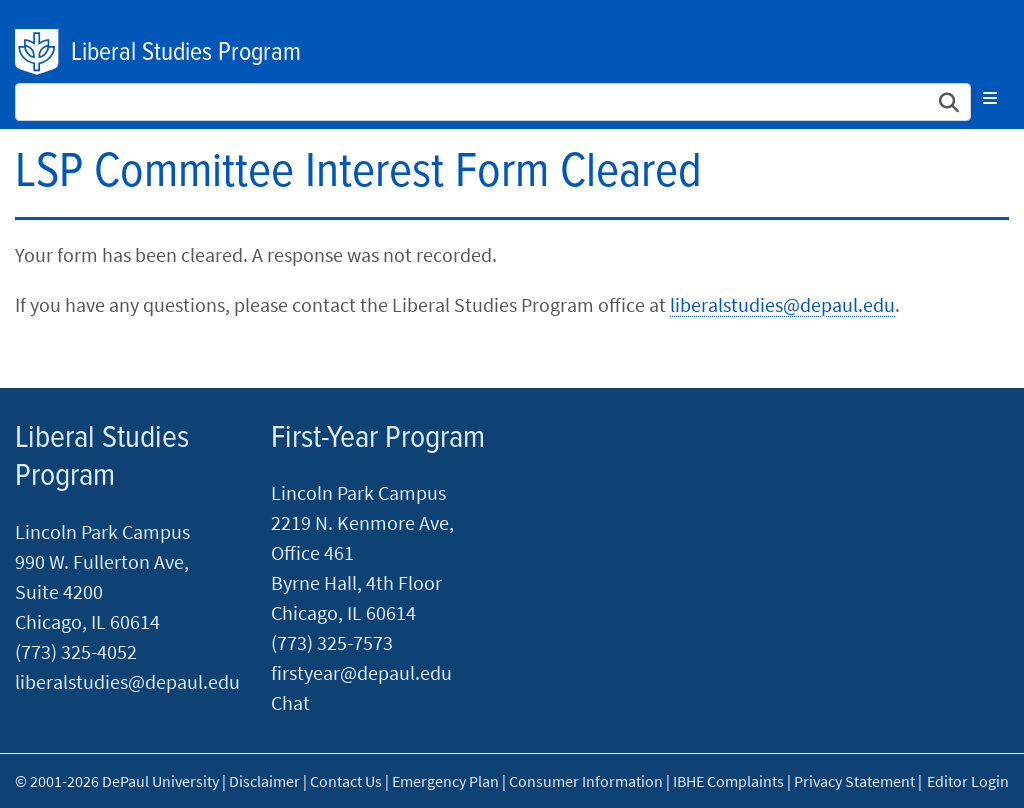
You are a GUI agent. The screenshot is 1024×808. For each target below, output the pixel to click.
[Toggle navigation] (990, 98)
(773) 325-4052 (76, 651)
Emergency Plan (445, 781)
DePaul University (38, 52)
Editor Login (968, 781)
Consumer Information (586, 781)
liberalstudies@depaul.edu (782, 304)
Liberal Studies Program (186, 53)
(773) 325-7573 (332, 642)
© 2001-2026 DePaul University (117, 781)
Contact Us (346, 781)
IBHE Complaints (728, 781)
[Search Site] (493, 102)
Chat (290, 702)
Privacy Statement (854, 781)
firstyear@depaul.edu (361, 672)
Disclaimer (264, 781)
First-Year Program (378, 438)
